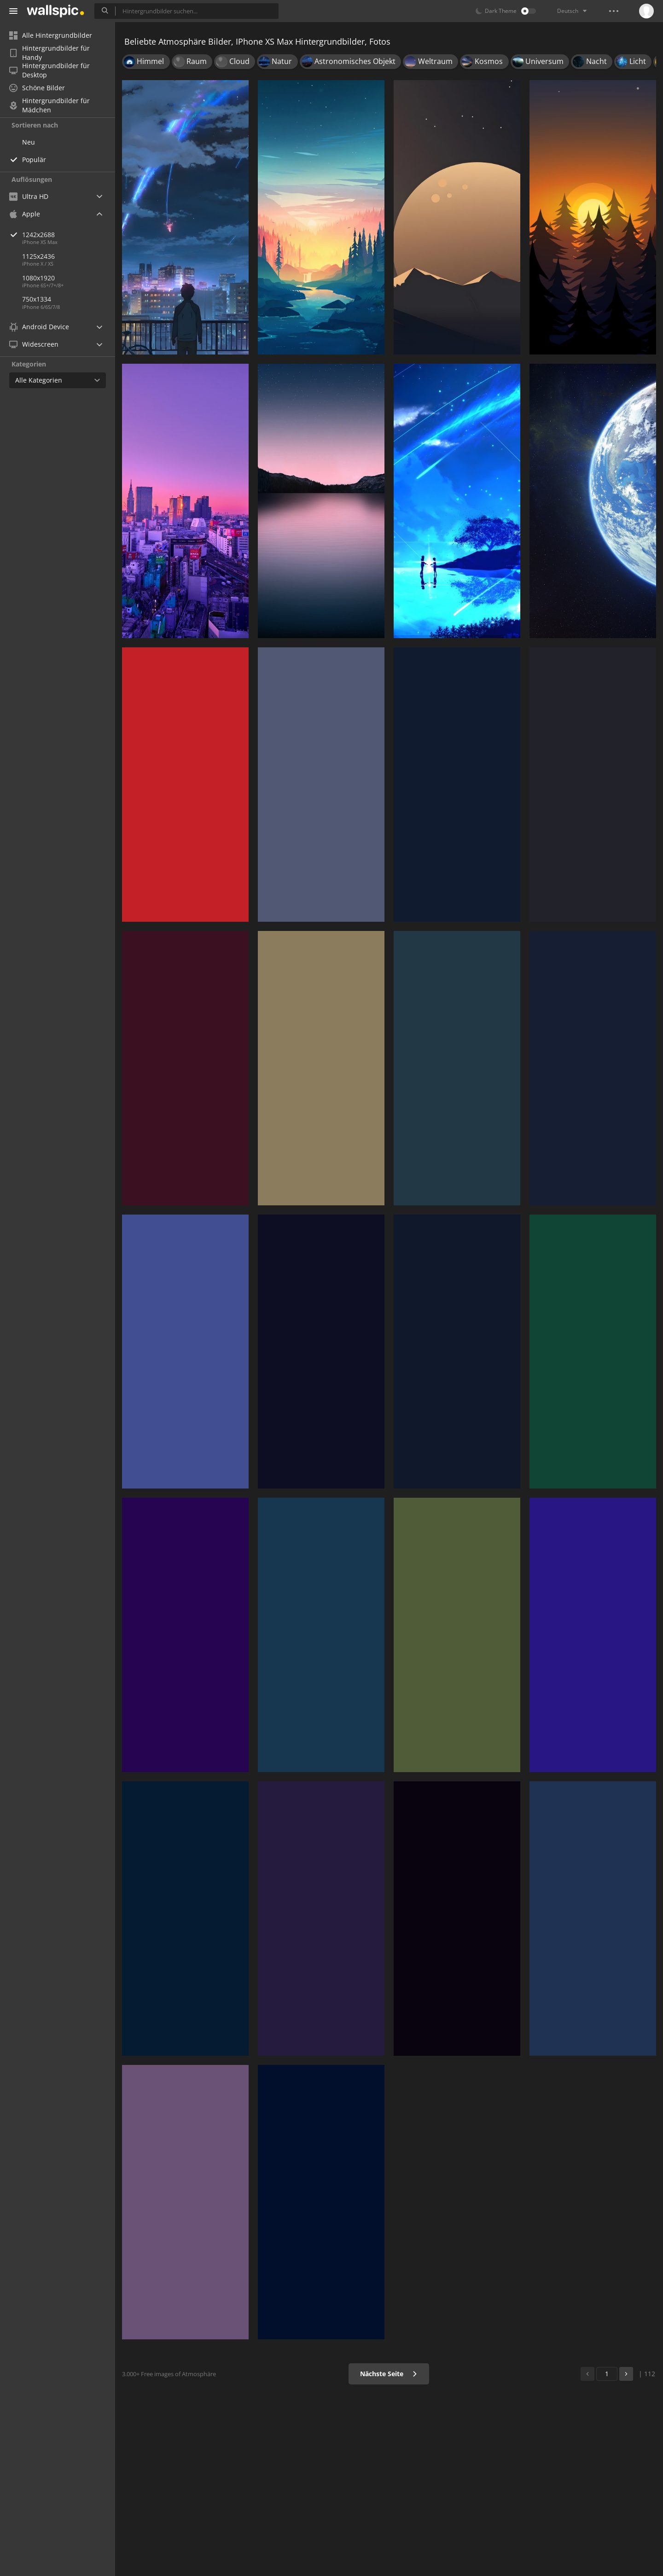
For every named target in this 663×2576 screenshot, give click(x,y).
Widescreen (33, 344)
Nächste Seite (389, 2373)
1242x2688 (68, 234)
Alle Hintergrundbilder (50, 35)
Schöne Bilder (37, 87)
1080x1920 (38, 277)
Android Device (39, 326)
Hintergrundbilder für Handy (49, 53)
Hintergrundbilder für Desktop (49, 70)
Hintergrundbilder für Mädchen (49, 105)
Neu (28, 142)
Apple (24, 213)
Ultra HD (28, 196)
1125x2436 (38, 256)
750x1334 (36, 299)
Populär (34, 159)
